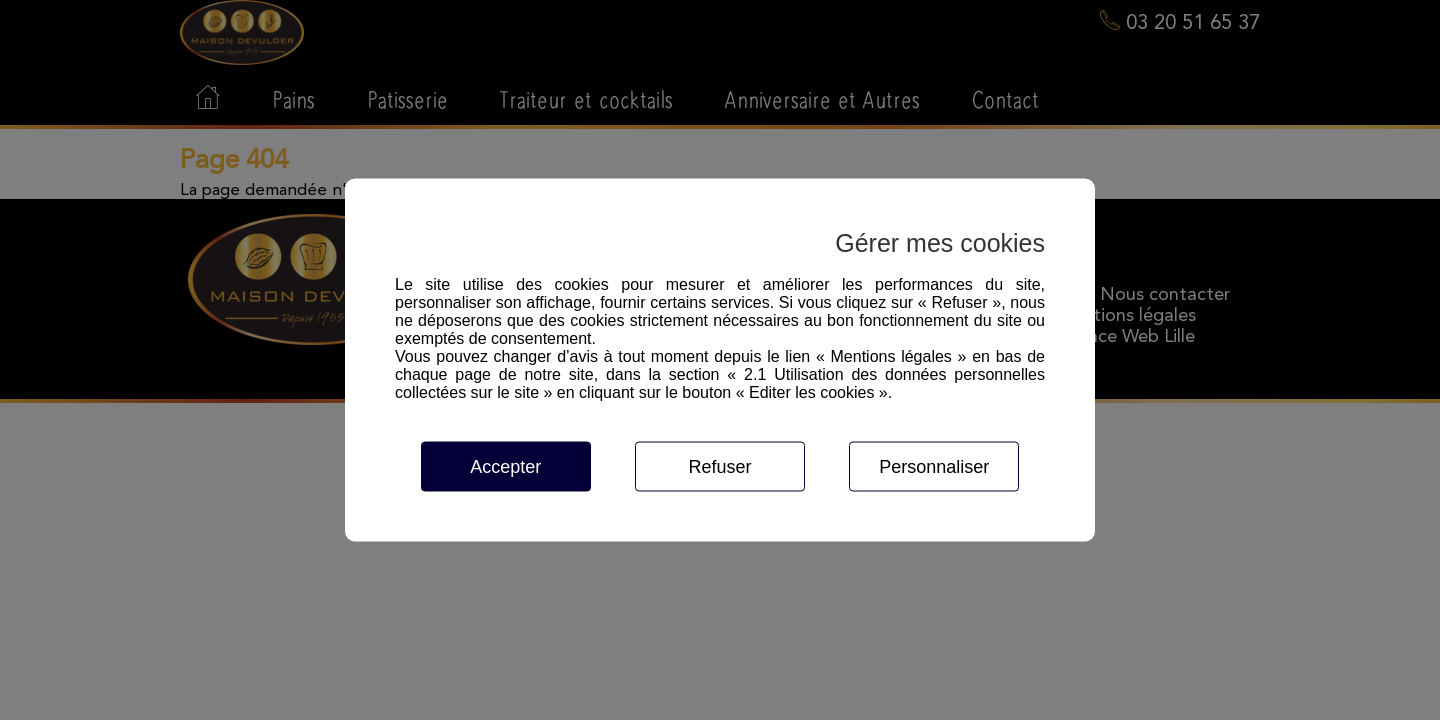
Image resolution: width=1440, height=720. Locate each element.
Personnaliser (934, 467)
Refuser (719, 467)
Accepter (505, 467)
